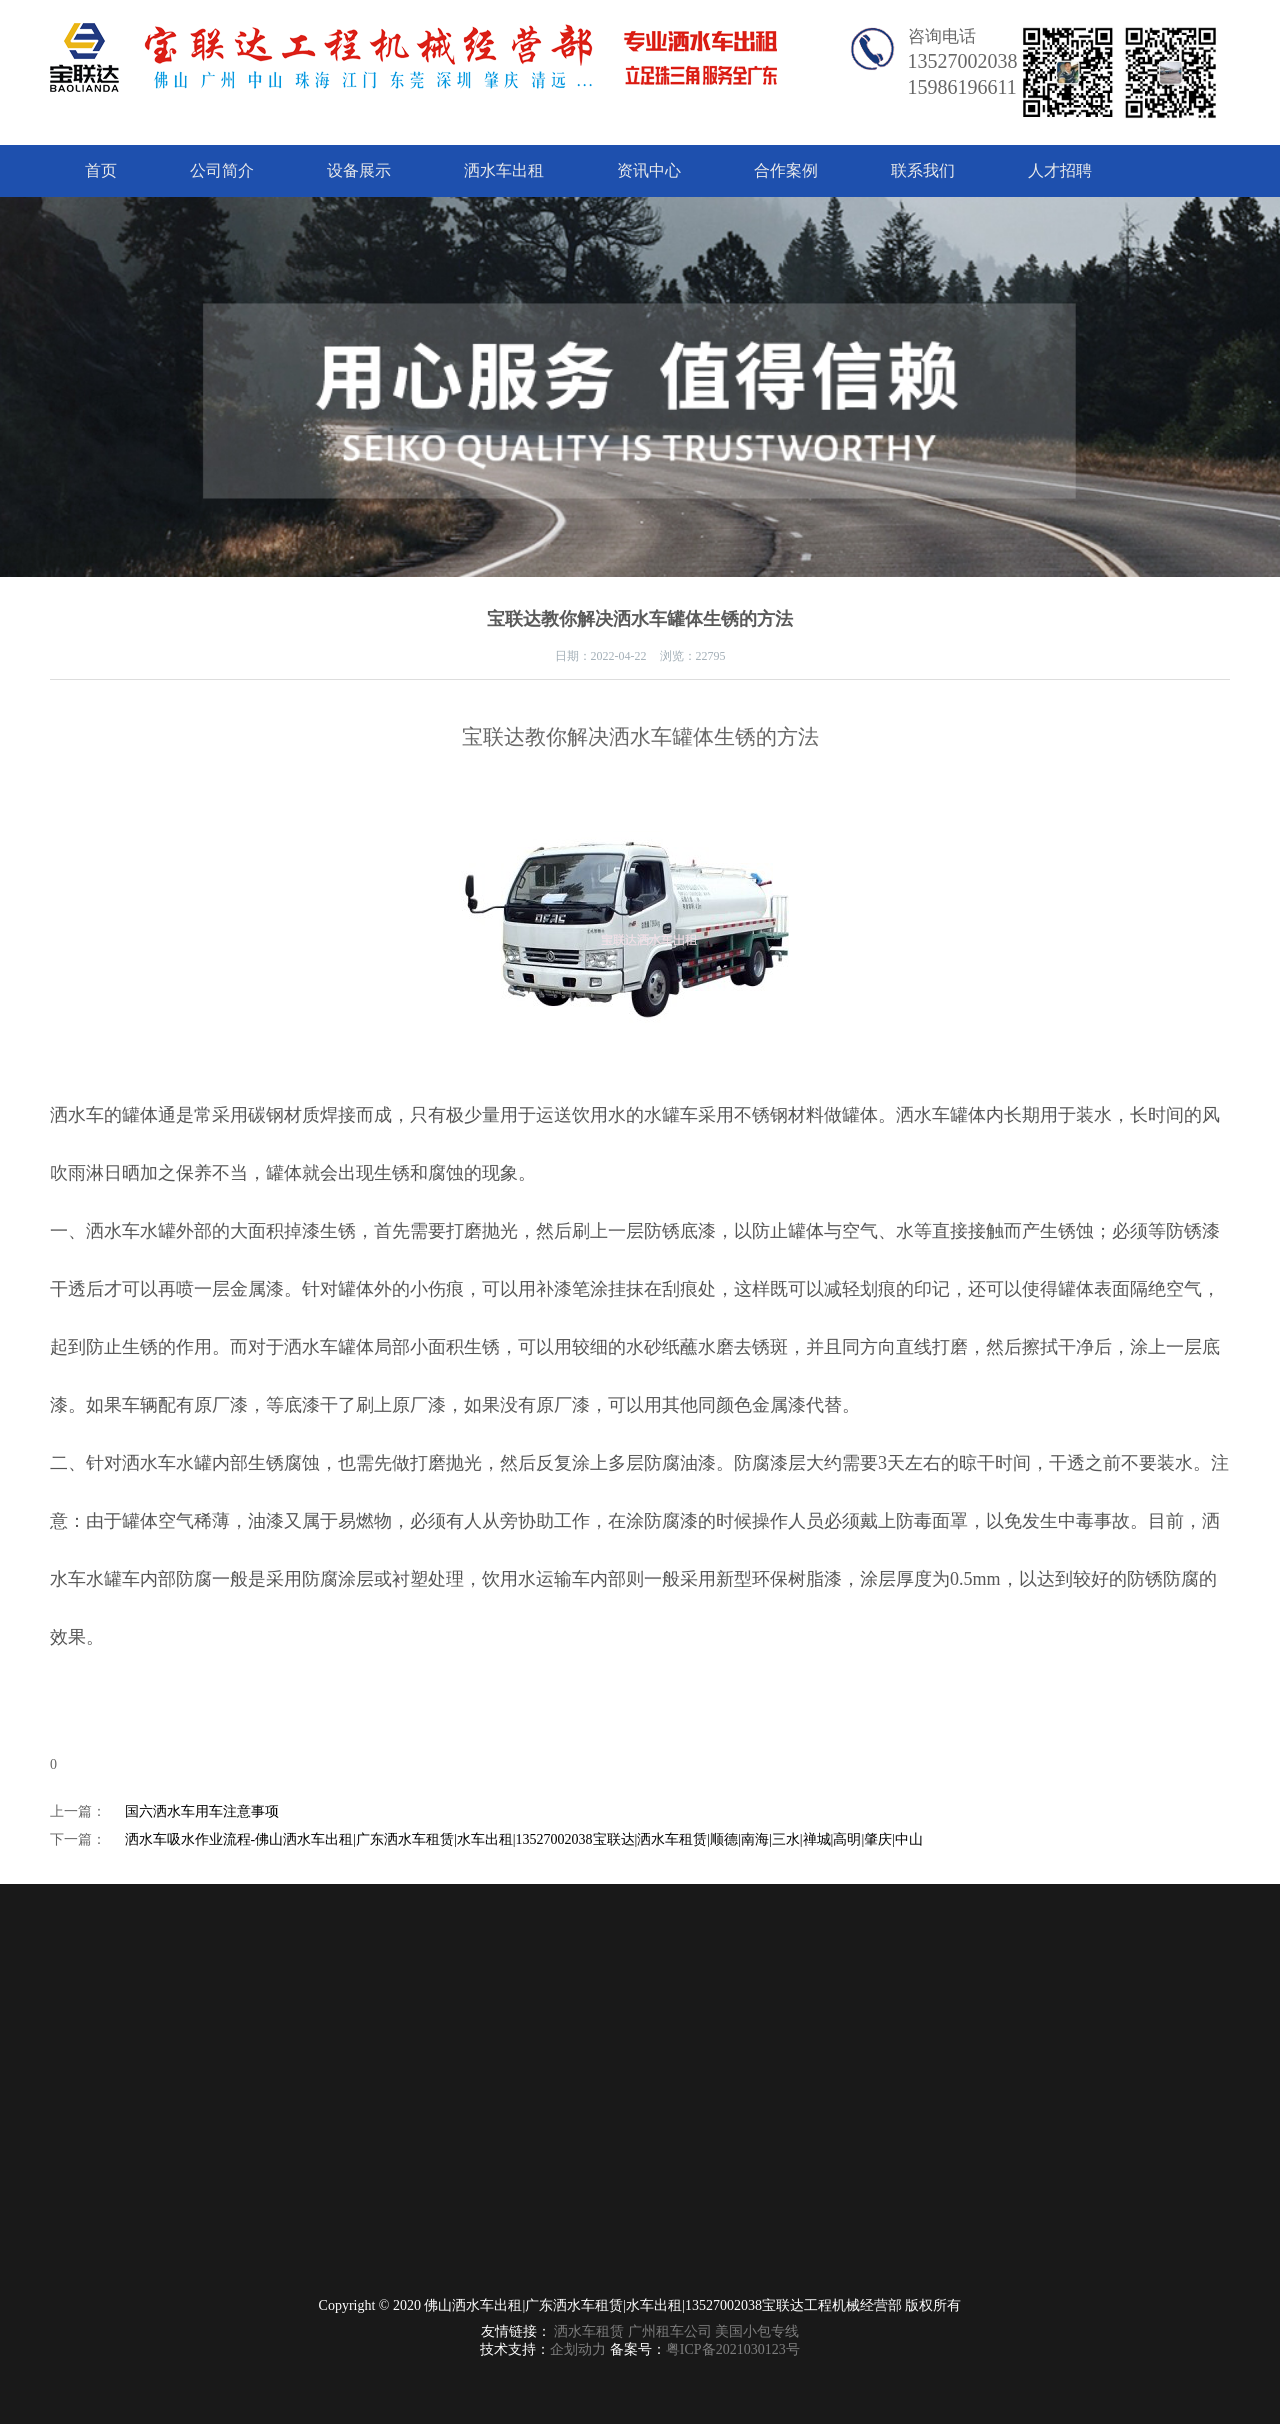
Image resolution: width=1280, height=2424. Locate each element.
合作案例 (786, 170)
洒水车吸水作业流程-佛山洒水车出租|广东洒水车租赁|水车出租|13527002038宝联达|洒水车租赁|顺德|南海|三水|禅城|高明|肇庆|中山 (524, 1839)
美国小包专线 (757, 2331)
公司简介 (222, 170)
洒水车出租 (504, 170)
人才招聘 (1060, 170)
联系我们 (923, 170)
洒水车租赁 (589, 2331)
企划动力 (578, 2349)
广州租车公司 (670, 2331)
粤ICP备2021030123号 (733, 2349)
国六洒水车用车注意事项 (202, 1811)
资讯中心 (649, 170)
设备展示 (359, 170)
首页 (101, 170)
